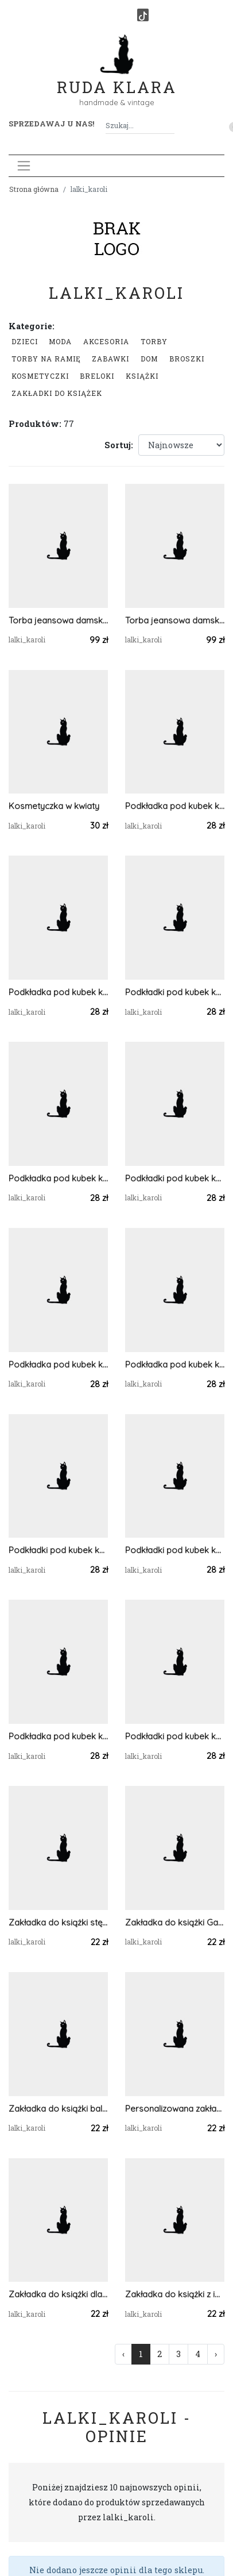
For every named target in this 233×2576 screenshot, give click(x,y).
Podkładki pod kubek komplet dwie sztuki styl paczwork (174, 992)
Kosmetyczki (40, 375)
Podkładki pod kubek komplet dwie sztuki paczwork (58, 1550)
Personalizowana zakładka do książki (174, 2108)
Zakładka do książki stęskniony (58, 1922)
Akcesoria (106, 341)
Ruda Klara (117, 78)
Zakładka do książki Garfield (174, 1922)
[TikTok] (143, 15)
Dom (149, 358)
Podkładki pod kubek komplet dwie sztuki (174, 1178)
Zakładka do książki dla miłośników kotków (58, 2294)
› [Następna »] (216, 2353)
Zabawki (110, 358)
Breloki (97, 375)
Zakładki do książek (56, 393)
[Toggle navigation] (24, 165)
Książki (142, 375)
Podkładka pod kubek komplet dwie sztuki (58, 1736)
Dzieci (24, 341)
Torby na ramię (46, 358)
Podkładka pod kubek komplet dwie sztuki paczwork (174, 1364)
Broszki (186, 358)
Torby (154, 341)
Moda (60, 341)
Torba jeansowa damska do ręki (58, 620)
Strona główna (34, 189)
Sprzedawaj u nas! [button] (51, 123)
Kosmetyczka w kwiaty (54, 805)
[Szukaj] (169, 125)
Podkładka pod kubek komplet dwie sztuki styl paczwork (174, 805)
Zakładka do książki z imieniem (174, 2294)
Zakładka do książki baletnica (58, 2108)
